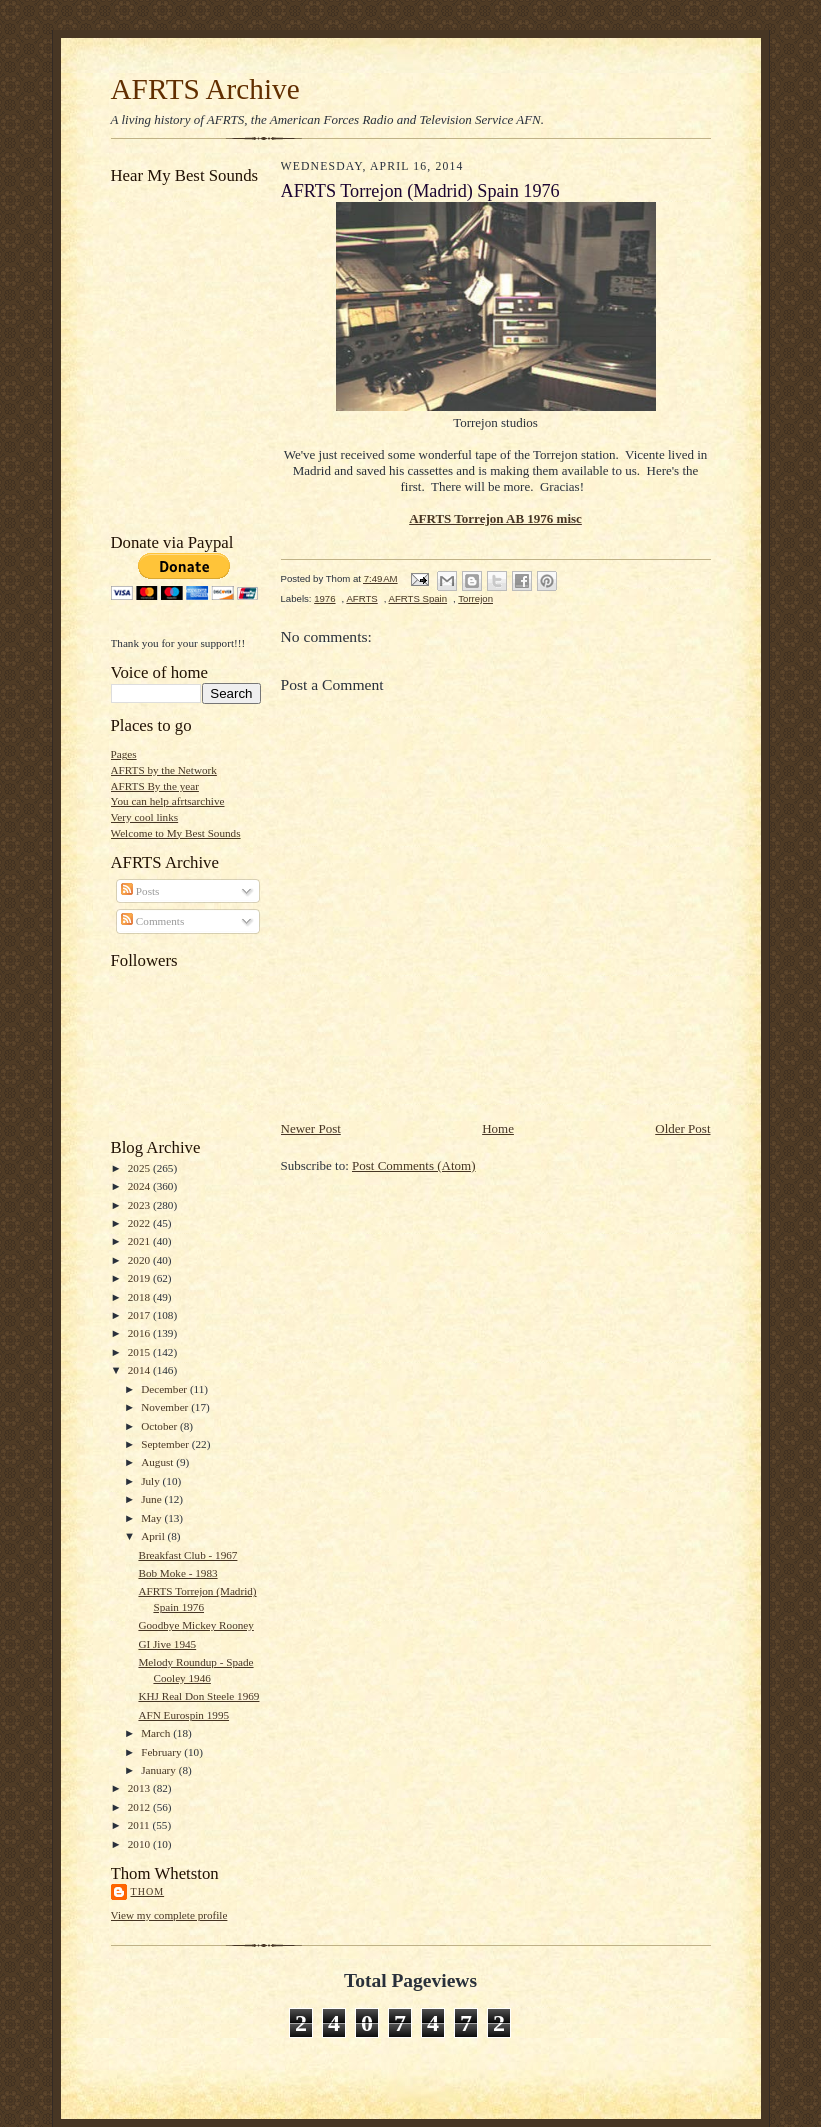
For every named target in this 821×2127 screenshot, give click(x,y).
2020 (140, 1260)
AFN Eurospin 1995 (183, 1715)
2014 (140, 1370)
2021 (140, 1241)
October (160, 1426)
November (166, 1407)
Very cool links (145, 817)
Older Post (682, 1128)
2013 (140, 1788)
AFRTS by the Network (164, 770)
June (152, 1499)
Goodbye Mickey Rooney (195, 1625)
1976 (324, 598)
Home (498, 1128)
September (166, 1444)
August (158, 1462)
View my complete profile (169, 1915)
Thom (148, 1891)
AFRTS (361, 598)
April (154, 1536)
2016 (140, 1333)
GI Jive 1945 (167, 1644)
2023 (140, 1205)
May (152, 1518)
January (160, 1770)
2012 (140, 1807)
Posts (140, 891)
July (151, 1481)
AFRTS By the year (155, 786)
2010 (140, 1844)
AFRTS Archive (205, 89)
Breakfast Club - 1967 (187, 1555)
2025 (140, 1168)
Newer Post (311, 1128)
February (162, 1752)
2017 (140, 1315)
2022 (140, 1223)
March (157, 1733)
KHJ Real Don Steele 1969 (198, 1696)
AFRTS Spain (418, 598)
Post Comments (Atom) (414, 1165)
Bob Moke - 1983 (177, 1573)
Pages (124, 754)
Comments (152, 921)
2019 (140, 1278)
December (165, 1389)
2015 (140, 1352)
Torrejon (475, 598)
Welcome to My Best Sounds (176, 833)
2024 (140, 1186)
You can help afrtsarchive (168, 801)
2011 (140, 1825)
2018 (140, 1297)
